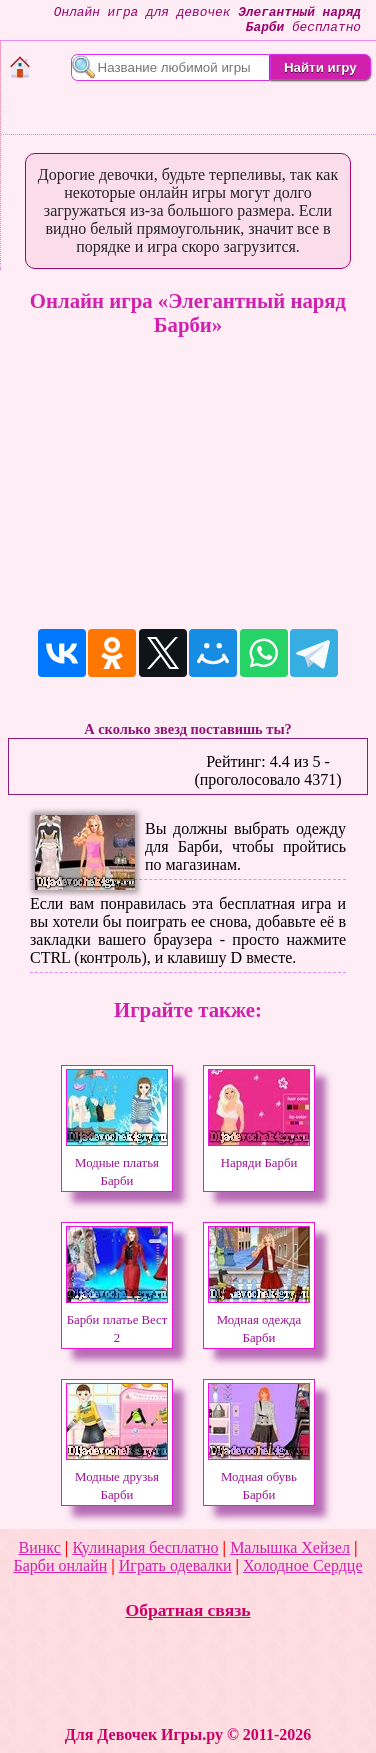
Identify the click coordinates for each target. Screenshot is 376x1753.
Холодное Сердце (302, 1565)
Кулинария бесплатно (145, 1547)
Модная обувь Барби (259, 1477)
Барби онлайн (60, 1565)
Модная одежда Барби (259, 1320)
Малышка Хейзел (290, 1547)
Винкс (40, 1547)
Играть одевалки (175, 1565)
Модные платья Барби (117, 1163)
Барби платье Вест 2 (117, 1320)
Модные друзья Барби (117, 1477)
